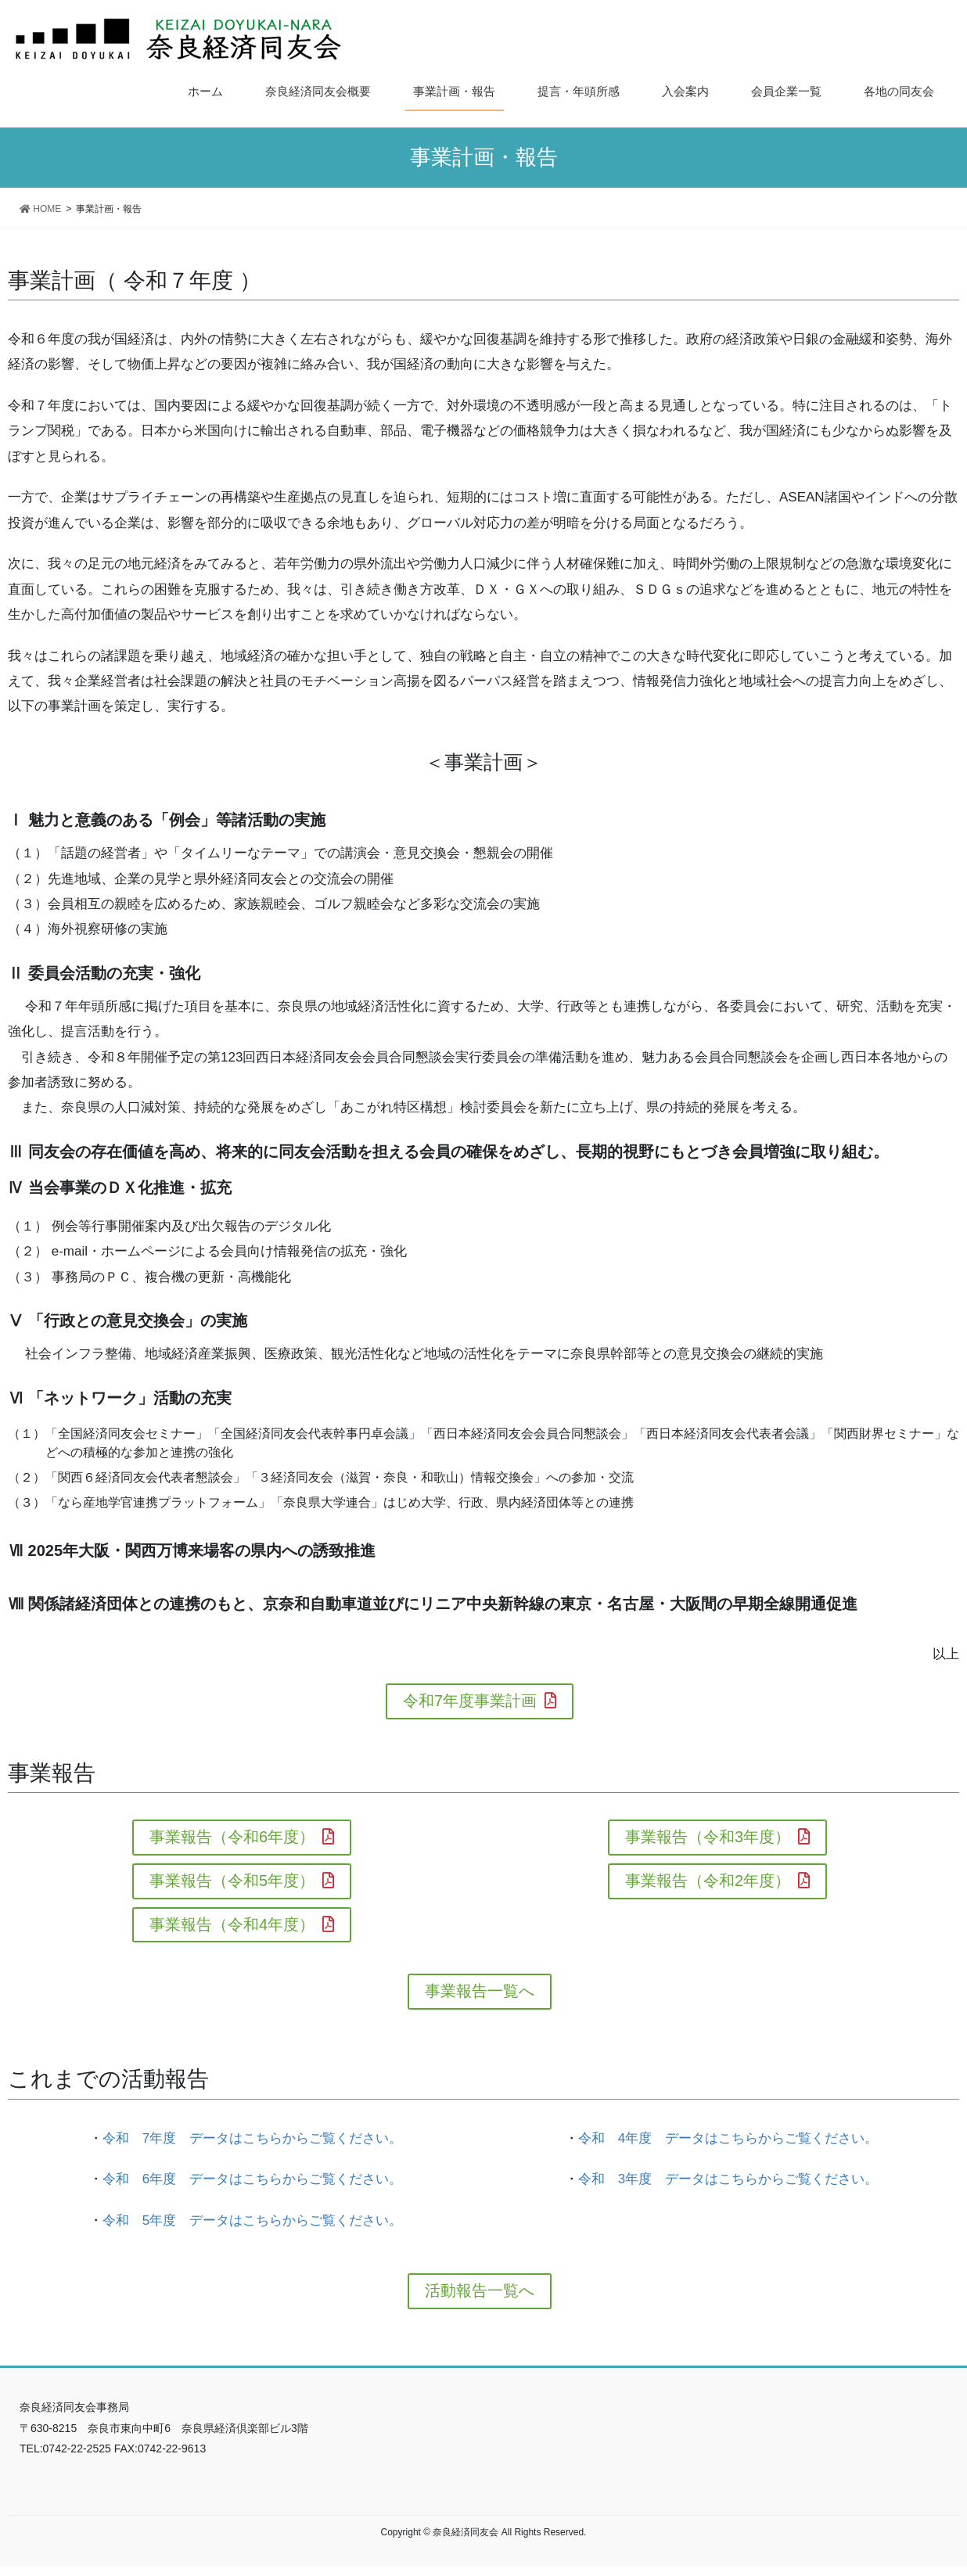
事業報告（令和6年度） (242, 1839)
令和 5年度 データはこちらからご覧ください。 (252, 2229)
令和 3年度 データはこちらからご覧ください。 (728, 2187)
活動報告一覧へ (479, 2300)
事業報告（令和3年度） (717, 1839)
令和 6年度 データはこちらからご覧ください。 (252, 2187)
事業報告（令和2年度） (717, 1885)
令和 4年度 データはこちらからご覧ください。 (728, 2146)
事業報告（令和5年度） (242, 1885)
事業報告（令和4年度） (242, 1930)
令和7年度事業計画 (479, 1702)
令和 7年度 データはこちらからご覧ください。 (252, 2146)
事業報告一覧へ (479, 1999)
